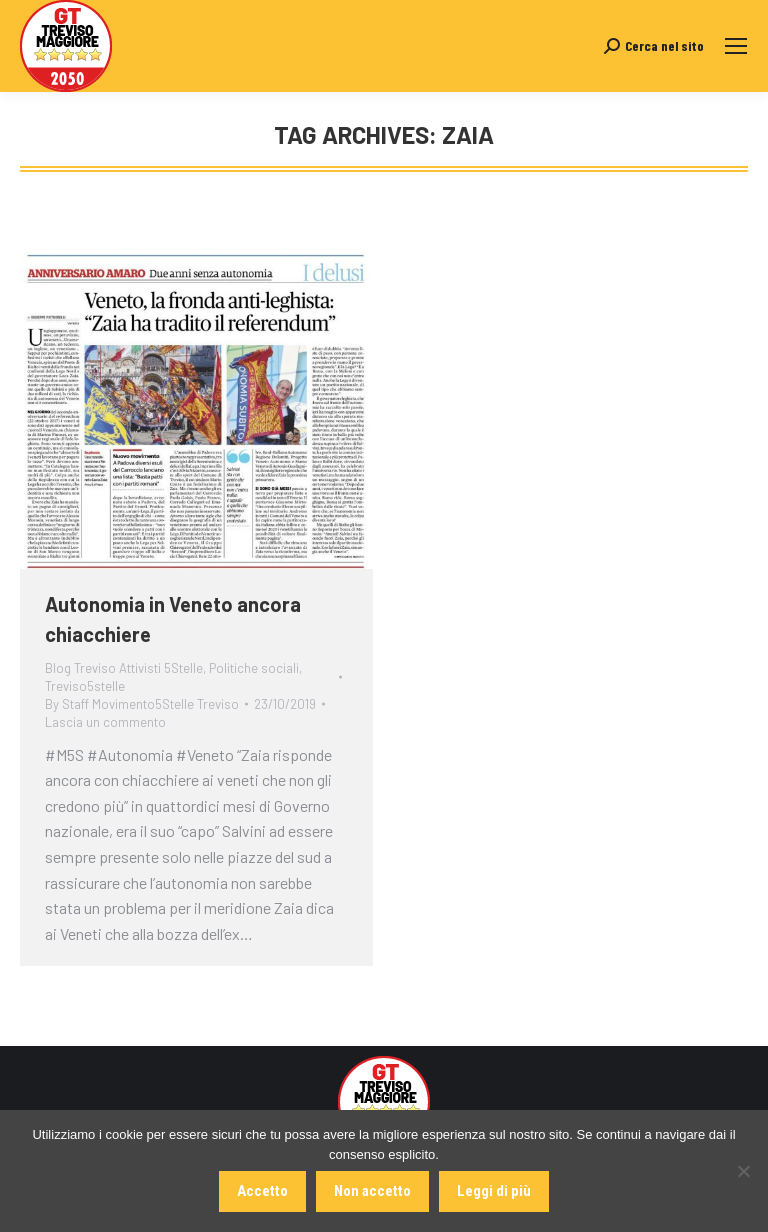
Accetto (262, 1191)
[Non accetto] (743, 1171)
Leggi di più (494, 1191)
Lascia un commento (105, 722)
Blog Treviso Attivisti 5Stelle (124, 668)
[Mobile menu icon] (736, 46)
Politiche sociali (254, 668)
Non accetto (372, 1191)
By (142, 704)
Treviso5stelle (85, 686)
